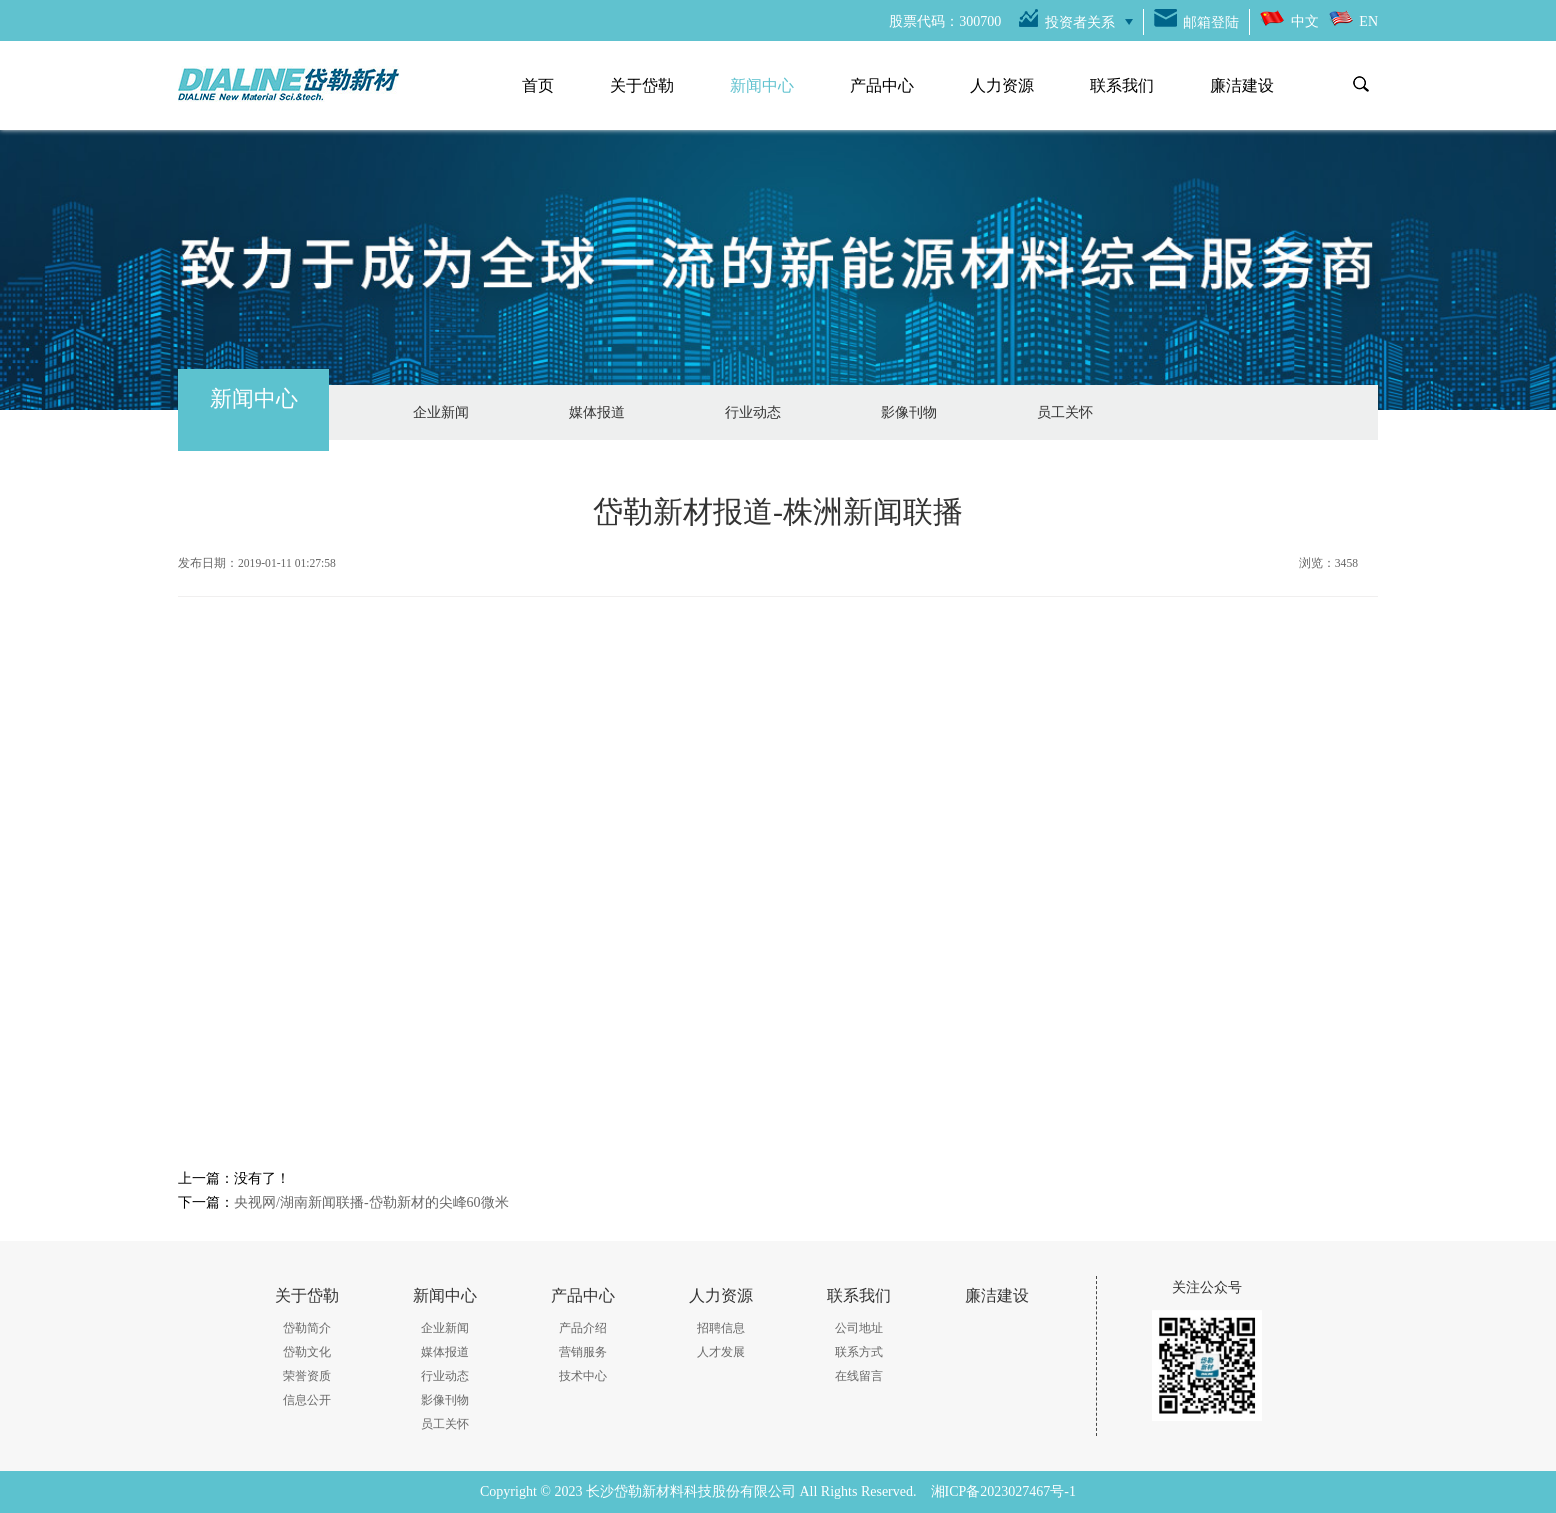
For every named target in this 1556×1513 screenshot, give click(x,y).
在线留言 (859, 1376)
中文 (1305, 21)
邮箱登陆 (1211, 22)
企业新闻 (441, 412)
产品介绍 (583, 1328)
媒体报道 (597, 412)
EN (1368, 21)
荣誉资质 (307, 1376)
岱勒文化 (307, 1352)
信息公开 (307, 1400)
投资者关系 (1080, 22)
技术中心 (583, 1376)
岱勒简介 (307, 1328)
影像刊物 (909, 412)
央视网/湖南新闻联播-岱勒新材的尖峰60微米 (371, 1202)
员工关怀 (1065, 412)
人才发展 (721, 1352)
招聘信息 (721, 1328)
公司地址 (859, 1328)
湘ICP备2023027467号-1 (1003, 1491)
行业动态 (753, 412)
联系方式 (859, 1352)
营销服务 (583, 1352)
